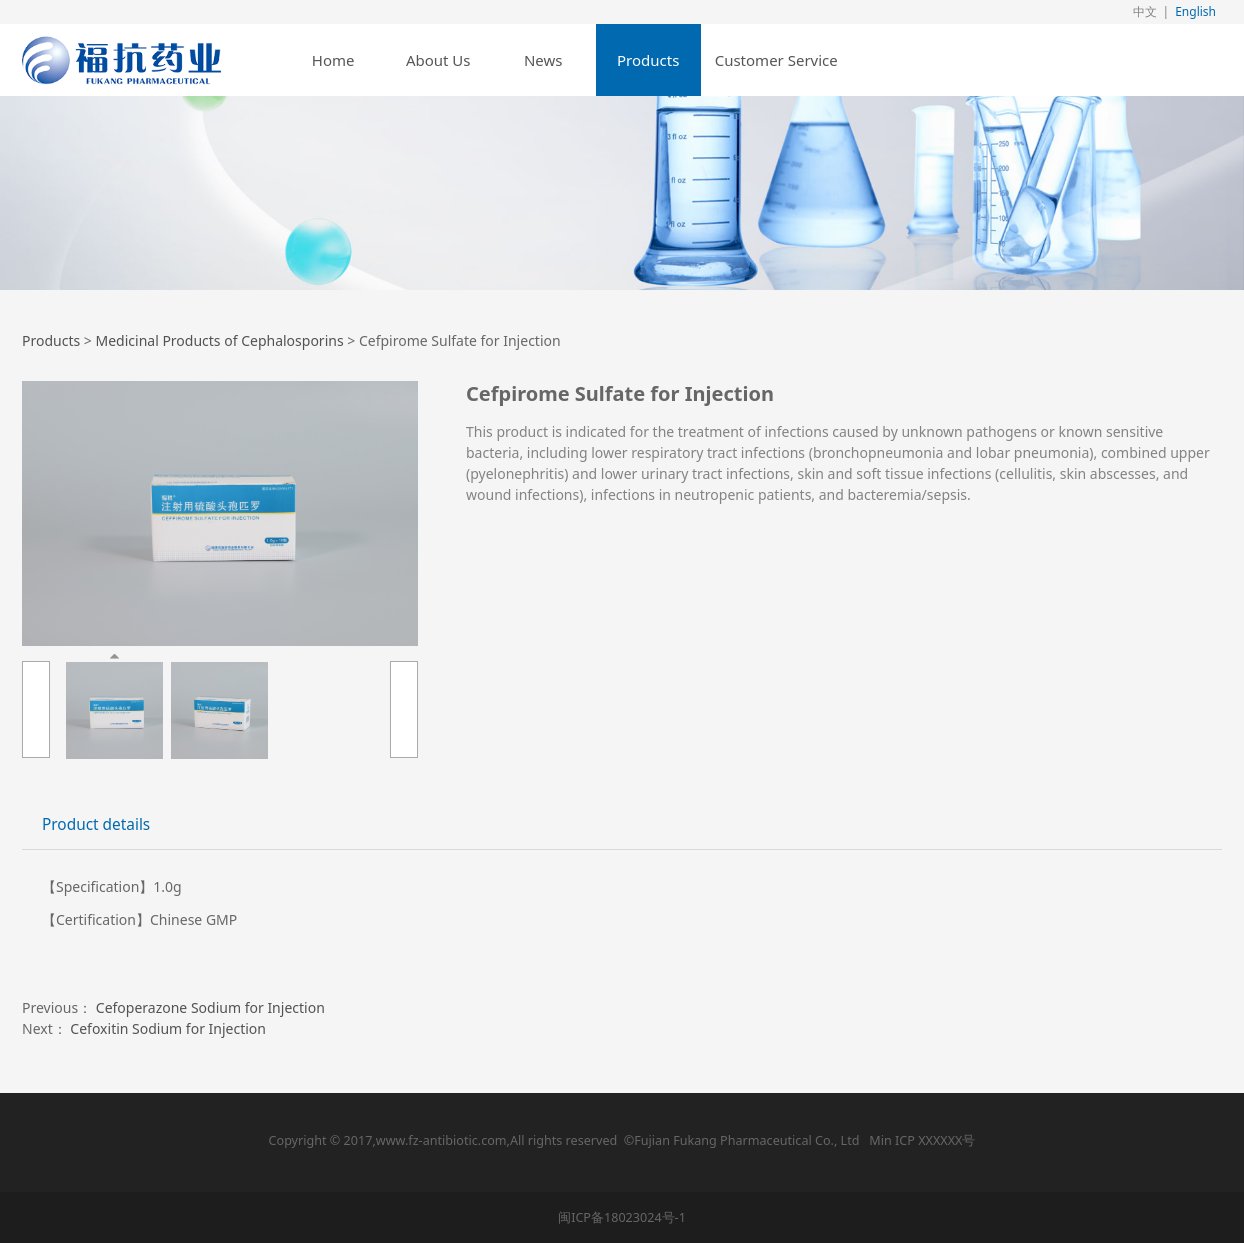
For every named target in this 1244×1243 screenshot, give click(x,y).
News (543, 60)
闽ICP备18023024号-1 (622, 1217)
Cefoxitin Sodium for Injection (168, 1028)
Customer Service (776, 60)
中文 (1145, 11)
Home (333, 60)
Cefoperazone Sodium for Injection (210, 1007)
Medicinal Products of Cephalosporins (219, 340)
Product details (96, 824)
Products (648, 60)
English (1195, 11)
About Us (438, 60)
